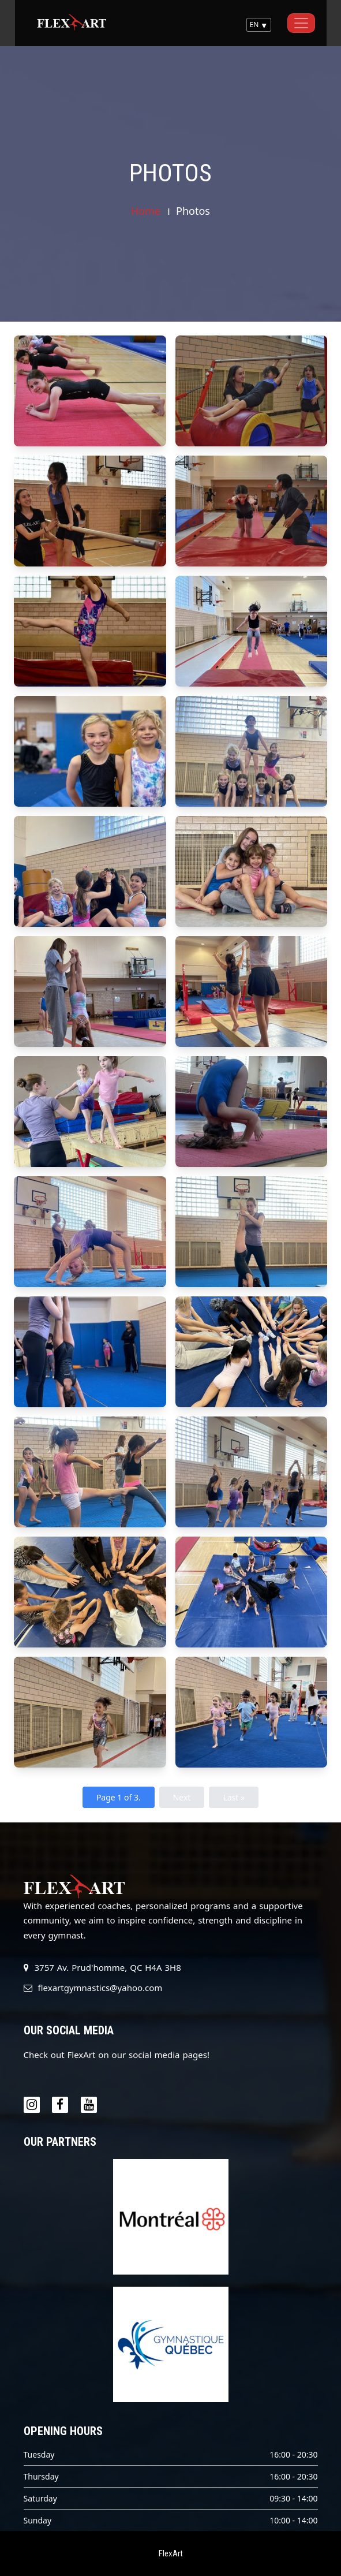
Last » (234, 1797)
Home (145, 211)
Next (182, 1797)
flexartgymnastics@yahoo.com (100, 1987)
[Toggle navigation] (301, 23)
